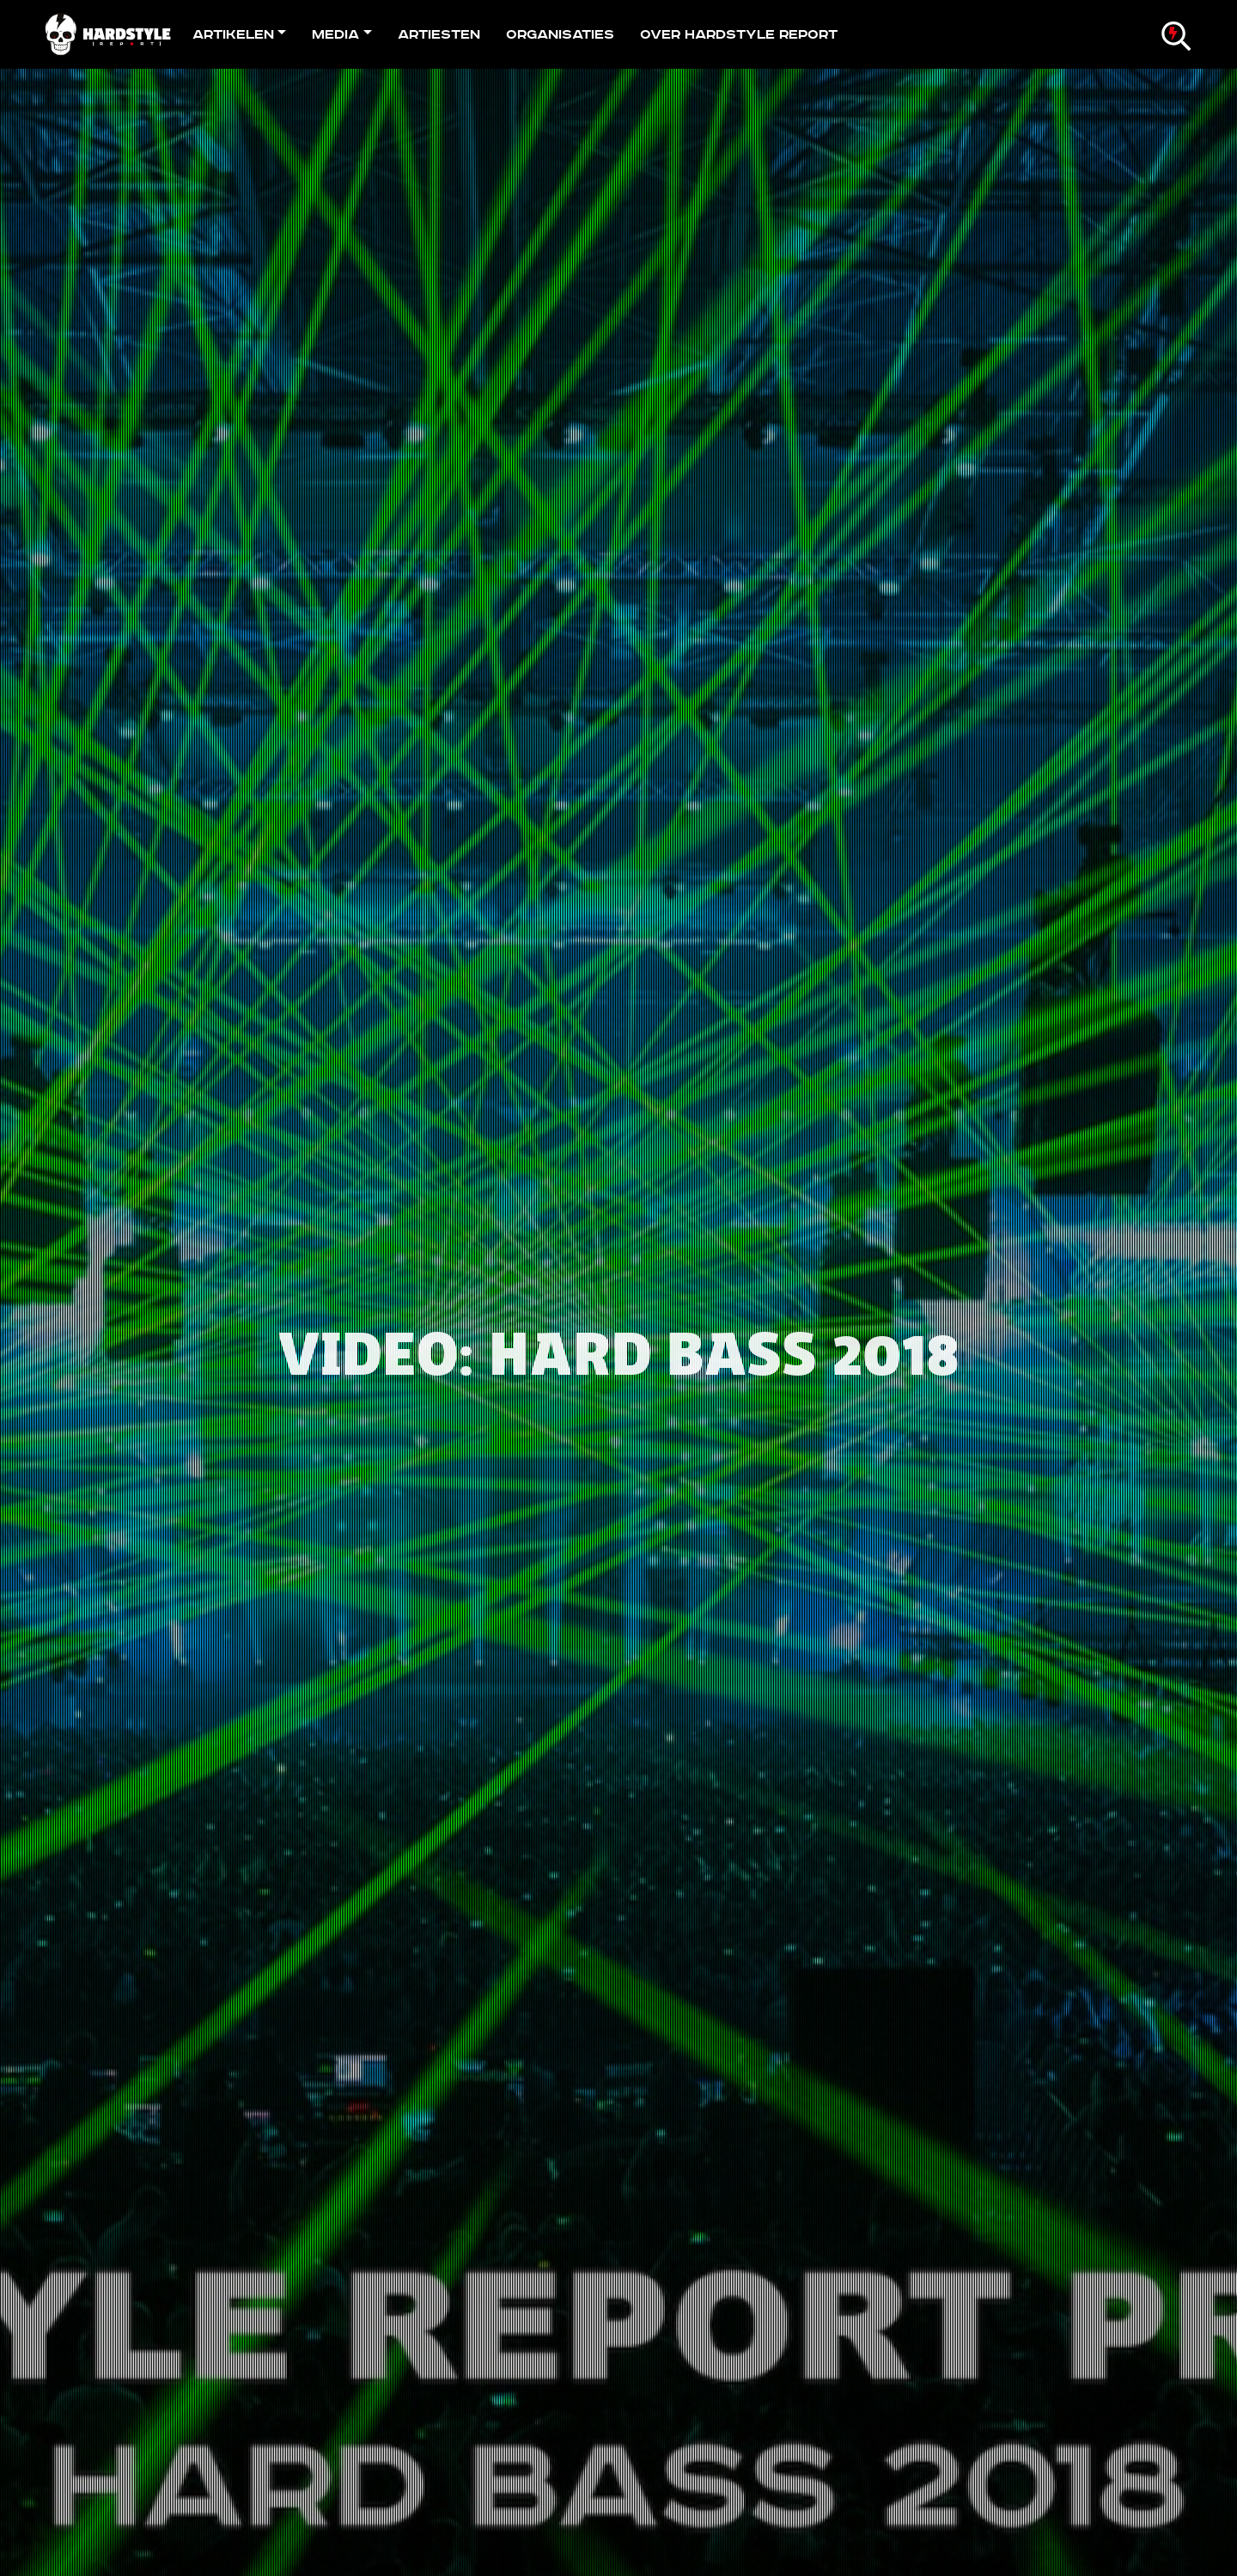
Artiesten (439, 34)
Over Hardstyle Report (739, 34)
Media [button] (335, 34)
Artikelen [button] (233, 34)
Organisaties (560, 34)
